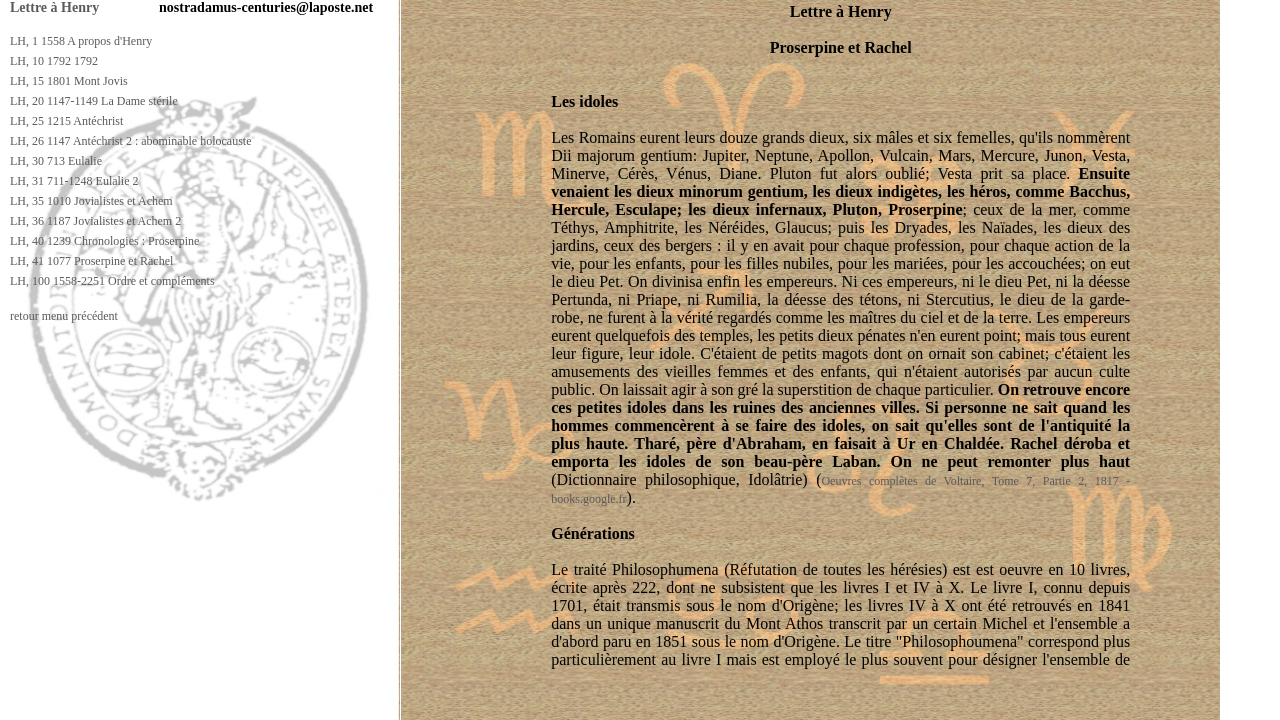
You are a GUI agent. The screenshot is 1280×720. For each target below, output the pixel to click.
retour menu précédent (64, 316)
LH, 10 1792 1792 (54, 61)
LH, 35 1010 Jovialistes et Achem (91, 201)
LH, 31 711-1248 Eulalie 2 (74, 181)
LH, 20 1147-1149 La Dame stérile (94, 101)
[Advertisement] (367, 701)
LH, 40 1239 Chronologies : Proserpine (104, 241)
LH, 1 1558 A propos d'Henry (81, 41)
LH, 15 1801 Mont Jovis (69, 81)
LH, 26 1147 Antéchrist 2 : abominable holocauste (131, 141)
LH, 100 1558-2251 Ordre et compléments (112, 281)
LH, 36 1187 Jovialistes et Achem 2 (95, 221)
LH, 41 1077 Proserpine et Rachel (91, 261)
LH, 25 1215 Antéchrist (66, 121)
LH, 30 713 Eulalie (56, 161)
